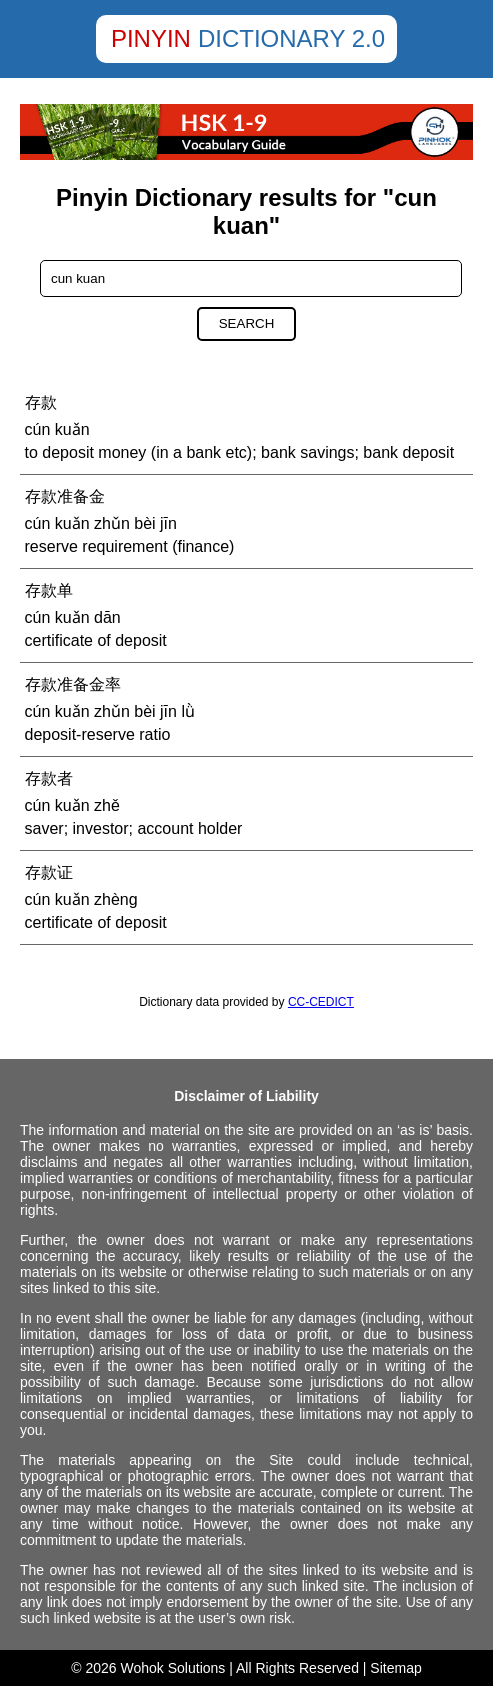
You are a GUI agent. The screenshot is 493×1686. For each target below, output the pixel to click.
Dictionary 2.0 (291, 38)
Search (247, 323)
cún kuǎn (57, 429)
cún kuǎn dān (73, 617)
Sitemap (395, 1668)
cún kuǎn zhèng (81, 899)
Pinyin (151, 38)
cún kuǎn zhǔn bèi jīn (101, 523)
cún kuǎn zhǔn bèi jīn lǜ (110, 711)
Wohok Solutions (173, 1668)
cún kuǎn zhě (72, 805)
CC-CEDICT (321, 1002)
